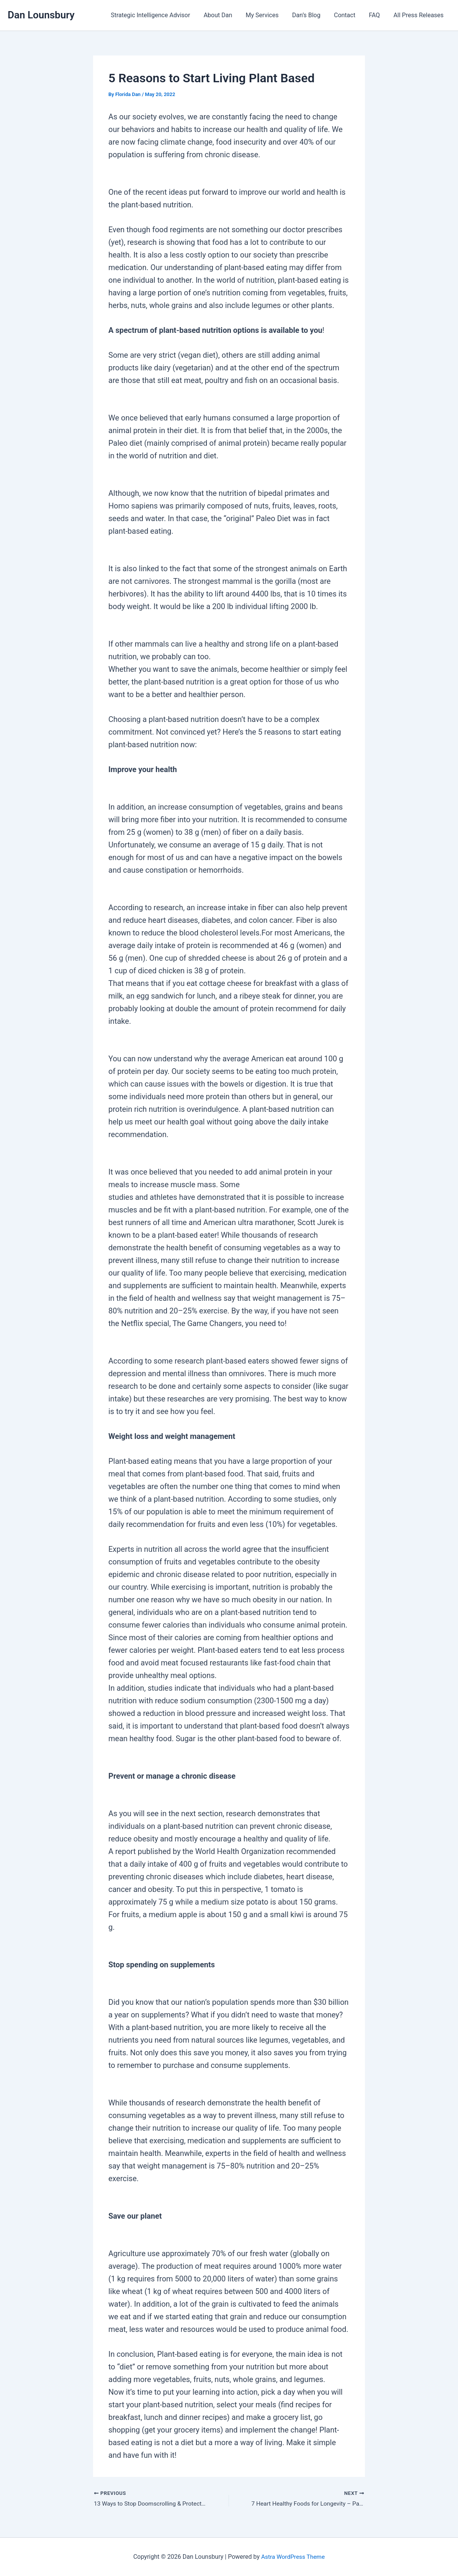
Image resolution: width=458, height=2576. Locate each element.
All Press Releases (419, 15)
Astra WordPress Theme (293, 2556)
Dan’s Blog (310, 15)
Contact (347, 15)
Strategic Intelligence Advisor (158, 15)
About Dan (225, 15)
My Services (268, 15)
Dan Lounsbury (41, 15)
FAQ (376, 15)
